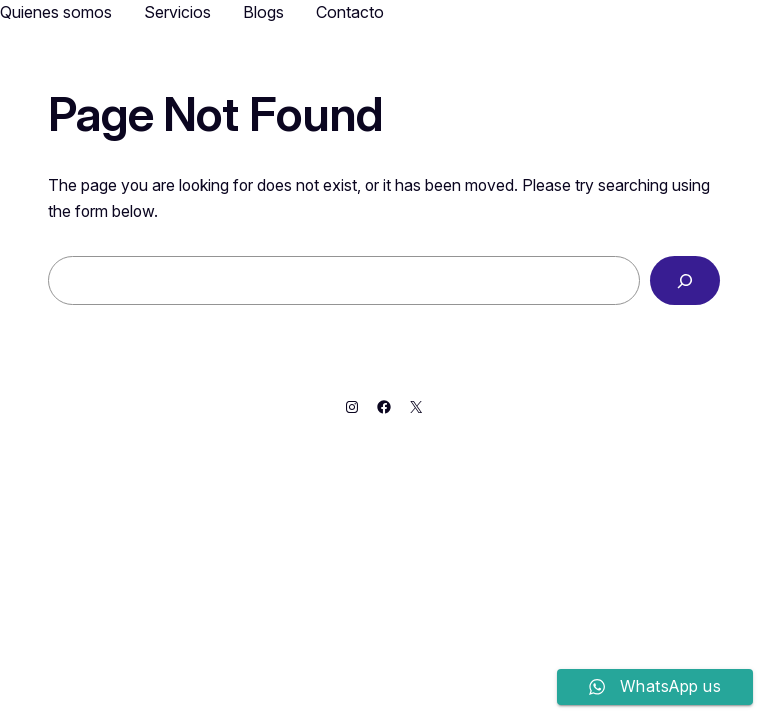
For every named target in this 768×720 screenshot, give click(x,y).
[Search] (685, 280)
